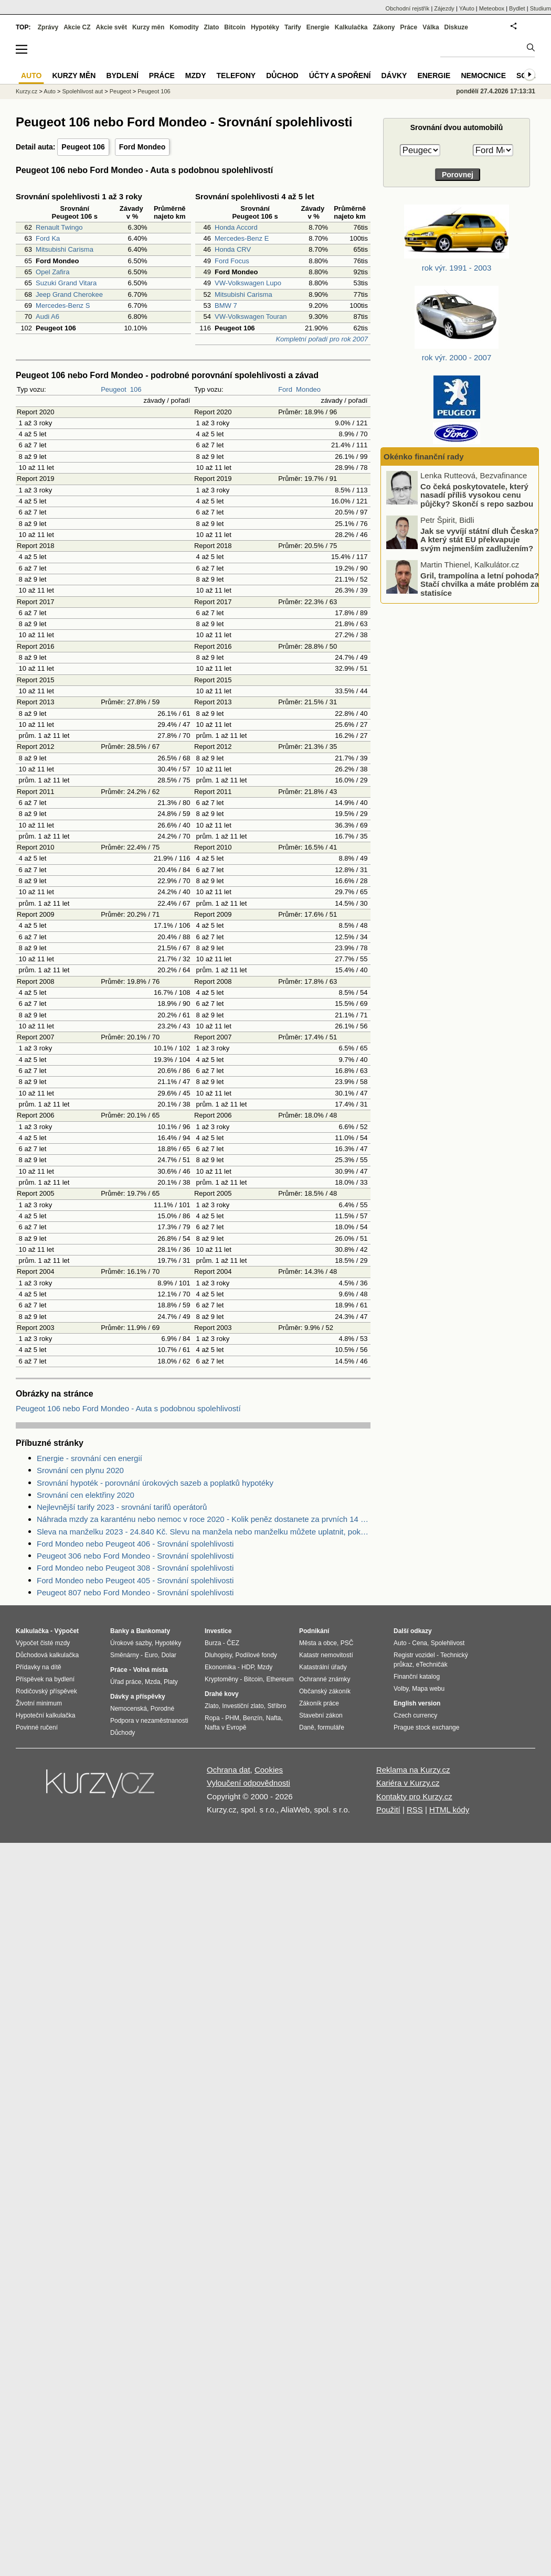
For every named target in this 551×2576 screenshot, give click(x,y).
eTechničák (432, 1664)
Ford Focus (232, 261)
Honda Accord (236, 227)
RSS (415, 1809)
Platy (171, 1682)
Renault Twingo (59, 227)
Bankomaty (153, 1631)
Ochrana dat (228, 1769)
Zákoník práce (319, 1703)
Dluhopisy (218, 1655)
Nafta (273, 1718)
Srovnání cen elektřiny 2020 (85, 1494)
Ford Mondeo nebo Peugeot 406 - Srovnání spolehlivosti (135, 1543)
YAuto (466, 8)
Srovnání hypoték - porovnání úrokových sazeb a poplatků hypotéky (155, 1482)
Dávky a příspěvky (137, 1696)
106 (136, 389)
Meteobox (491, 8)
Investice (218, 1631)
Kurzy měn (148, 27)
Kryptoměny (221, 1679)
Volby (401, 1688)
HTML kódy (449, 1809)
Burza (213, 1643)
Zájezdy (444, 8)
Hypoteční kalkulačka (45, 1715)
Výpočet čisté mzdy (43, 1643)
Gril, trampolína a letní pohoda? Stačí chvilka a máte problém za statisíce (479, 584)
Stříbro (276, 1706)
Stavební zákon (321, 1715)
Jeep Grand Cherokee (69, 294)
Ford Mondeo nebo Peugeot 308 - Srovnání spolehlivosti (135, 1567)
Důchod (282, 75)
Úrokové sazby (130, 1643)
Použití (388, 1809)
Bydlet (517, 8)
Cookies (269, 1769)
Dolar (168, 1655)
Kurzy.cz (26, 91)
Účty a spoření (340, 75)
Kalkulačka (351, 27)
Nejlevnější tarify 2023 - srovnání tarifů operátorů (122, 1506)
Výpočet (66, 1631)
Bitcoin (235, 27)
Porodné (162, 1708)
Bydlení (122, 75)
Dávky (394, 75)
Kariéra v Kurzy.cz (408, 1782)
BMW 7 (226, 305)
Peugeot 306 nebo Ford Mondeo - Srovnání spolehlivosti (135, 1555)
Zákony (384, 27)
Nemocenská (128, 1708)
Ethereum (279, 1679)
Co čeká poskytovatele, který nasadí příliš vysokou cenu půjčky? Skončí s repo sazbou (476, 494)
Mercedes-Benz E (242, 238)
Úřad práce (125, 1682)
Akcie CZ (76, 27)
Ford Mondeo (142, 147)
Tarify (292, 27)
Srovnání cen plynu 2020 (80, 1470)
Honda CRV (233, 249)
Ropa (212, 1718)
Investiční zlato (242, 1706)
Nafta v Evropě (225, 1727)
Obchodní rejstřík (408, 8)
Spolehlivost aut (82, 91)
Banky (119, 1631)
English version (417, 1703)
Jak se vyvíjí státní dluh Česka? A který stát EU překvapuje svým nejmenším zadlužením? (479, 539)
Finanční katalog (417, 1676)
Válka (430, 27)
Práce (409, 27)
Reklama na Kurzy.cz (413, 1769)
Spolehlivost (448, 1643)
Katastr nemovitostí (326, 1655)
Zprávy (48, 27)
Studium (540, 8)
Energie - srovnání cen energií (89, 1458)
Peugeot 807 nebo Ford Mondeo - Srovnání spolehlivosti (135, 1592)
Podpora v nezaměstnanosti (149, 1720)
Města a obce (318, 1643)
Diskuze (456, 27)
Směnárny (124, 1655)
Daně (306, 1727)
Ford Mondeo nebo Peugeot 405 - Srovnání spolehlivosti (135, 1580)
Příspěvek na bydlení (45, 1679)
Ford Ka (48, 238)
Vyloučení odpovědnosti (248, 1782)
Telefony (236, 75)
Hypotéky (265, 27)
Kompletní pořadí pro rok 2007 (322, 339)
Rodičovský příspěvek (46, 1691)
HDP (247, 1667)
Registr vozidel (414, 1655)
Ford (285, 389)
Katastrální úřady (323, 1667)
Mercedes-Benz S (63, 305)
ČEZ (233, 1643)
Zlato (211, 27)
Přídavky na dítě (38, 1667)
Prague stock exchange (426, 1727)
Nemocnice (483, 75)
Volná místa (150, 1669)
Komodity (183, 27)
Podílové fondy (256, 1655)
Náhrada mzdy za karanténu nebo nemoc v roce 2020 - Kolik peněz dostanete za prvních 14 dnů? (203, 1519)
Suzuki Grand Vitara (66, 283)
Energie (318, 27)
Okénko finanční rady (424, 456)
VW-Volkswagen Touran (251, 316)
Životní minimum (39, 1703)
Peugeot (113, 389)
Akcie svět (111, 27)
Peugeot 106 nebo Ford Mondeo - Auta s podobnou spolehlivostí (128, 1408)
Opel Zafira (52, 272)
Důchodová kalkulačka (47, 1655)
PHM (232, 1718)
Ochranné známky (324, 1679)
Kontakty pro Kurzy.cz (414, 1796)
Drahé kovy (222, 1694)
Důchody (122, 1732)
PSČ (347, 1643)
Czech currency (415, 1715)
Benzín (252, 1718)
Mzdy (195, 75)
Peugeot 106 (82, 147)
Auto (50, 91)
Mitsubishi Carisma (64, 249)
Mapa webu (428, 1688)
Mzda (152, 1682)
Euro (150, 1655)
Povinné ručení (37, 1727)
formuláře (330, 1727)
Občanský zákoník (325, 1691)
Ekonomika (220, 1667)
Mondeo (308, 389)
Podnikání (314, 1631)
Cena (419, 1643)
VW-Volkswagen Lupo (248, 283)
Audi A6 (47, 316)
